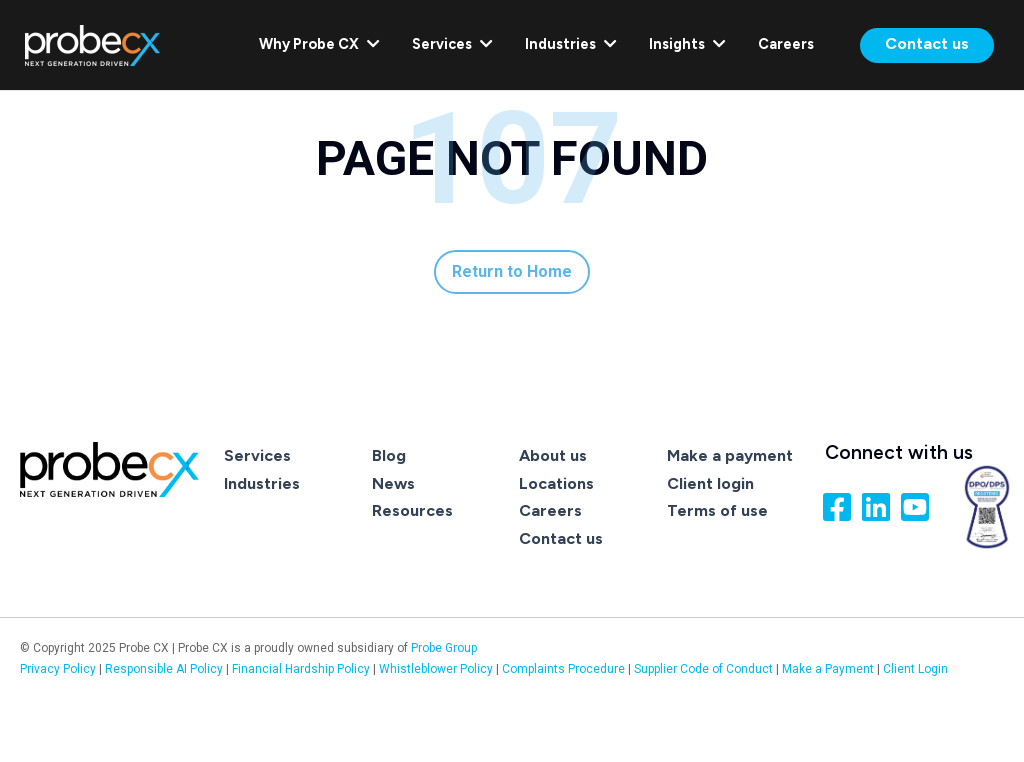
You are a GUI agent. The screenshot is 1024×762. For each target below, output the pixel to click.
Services (452, 44)
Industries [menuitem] (262, 483)
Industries (571, 44)
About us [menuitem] (553, 455)
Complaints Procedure (565, 669)
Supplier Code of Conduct (703, 669)
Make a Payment (828, 669)
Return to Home (512, 271)
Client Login (915, 669)
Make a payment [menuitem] (730, 455)
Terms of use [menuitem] (717, 510)
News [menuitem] (393, 483)
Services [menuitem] (257, 455)
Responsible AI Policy (164, 669)
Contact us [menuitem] (561, 538)
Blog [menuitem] (389, 455)
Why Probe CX (319, 44)
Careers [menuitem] (550, 510)
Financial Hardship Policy (302, 669)
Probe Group (444, 648)
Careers (786, 44)
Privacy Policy (58, 669)
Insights (687, 44)
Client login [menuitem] (710, 483)
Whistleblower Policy (436, 669)
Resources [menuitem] (412, 510)
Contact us (927, 43)
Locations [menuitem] (556, 483)
